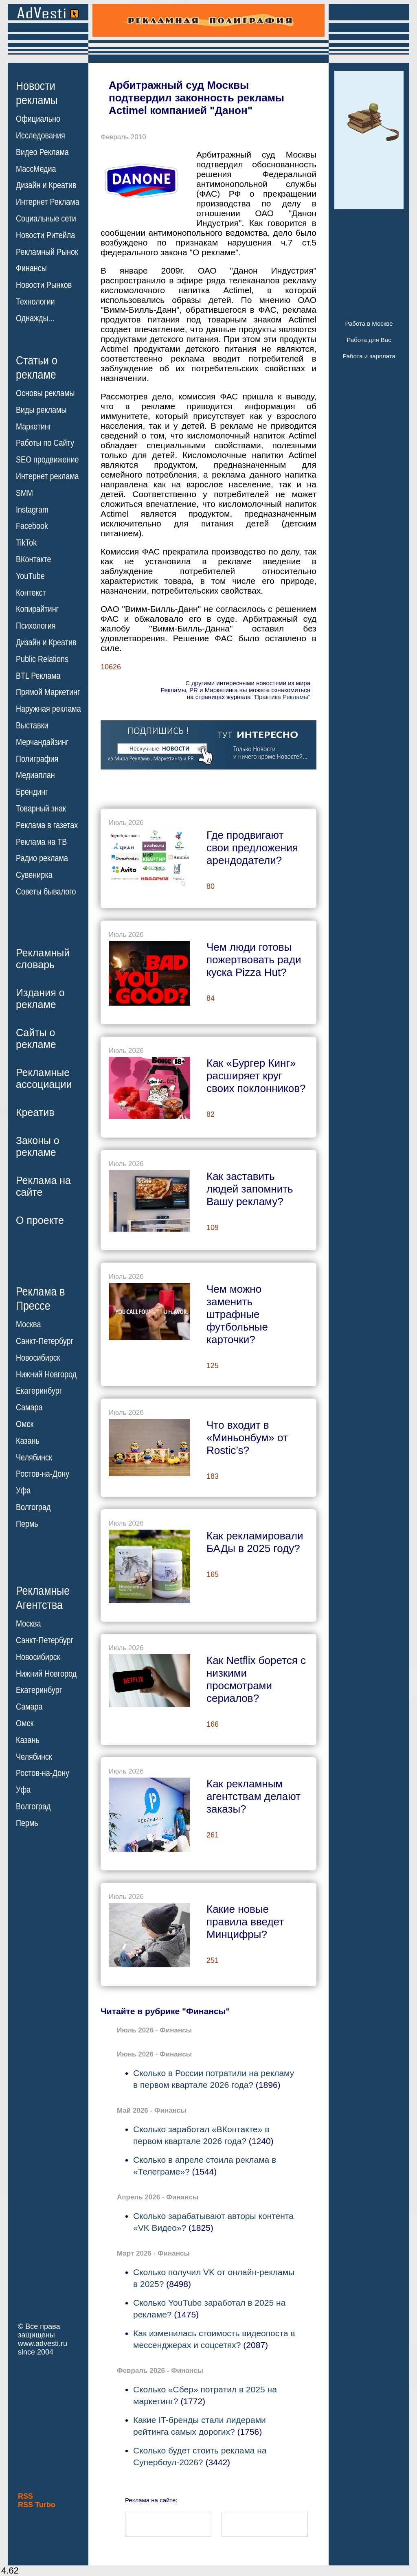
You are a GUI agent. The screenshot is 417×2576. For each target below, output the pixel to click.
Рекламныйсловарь (43, 958)
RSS (25, 2496)
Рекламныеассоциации (44, 1078)
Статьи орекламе (36, 367)
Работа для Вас (369, 339)
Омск (24, 1424)
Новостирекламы (37, 93)
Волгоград (33, 1507)
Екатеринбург (39, 1391)
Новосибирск (38, 1358)
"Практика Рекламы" (281, 696)
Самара (29, 1407)
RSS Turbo (36, 2505)
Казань (28, 1441)
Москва (28, 1324)
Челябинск (34, 1457)
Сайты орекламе (36, 1038)
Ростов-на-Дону (42, 1474)
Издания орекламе (40, 998)
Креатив (35, 1112)
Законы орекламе (37, 1146)
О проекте (40, 1220)
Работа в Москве (369, 323)
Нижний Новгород (46, 1374)
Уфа (23, 1490)
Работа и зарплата (368, 356)
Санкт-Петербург (44, 1341)
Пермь (27, 1524)
